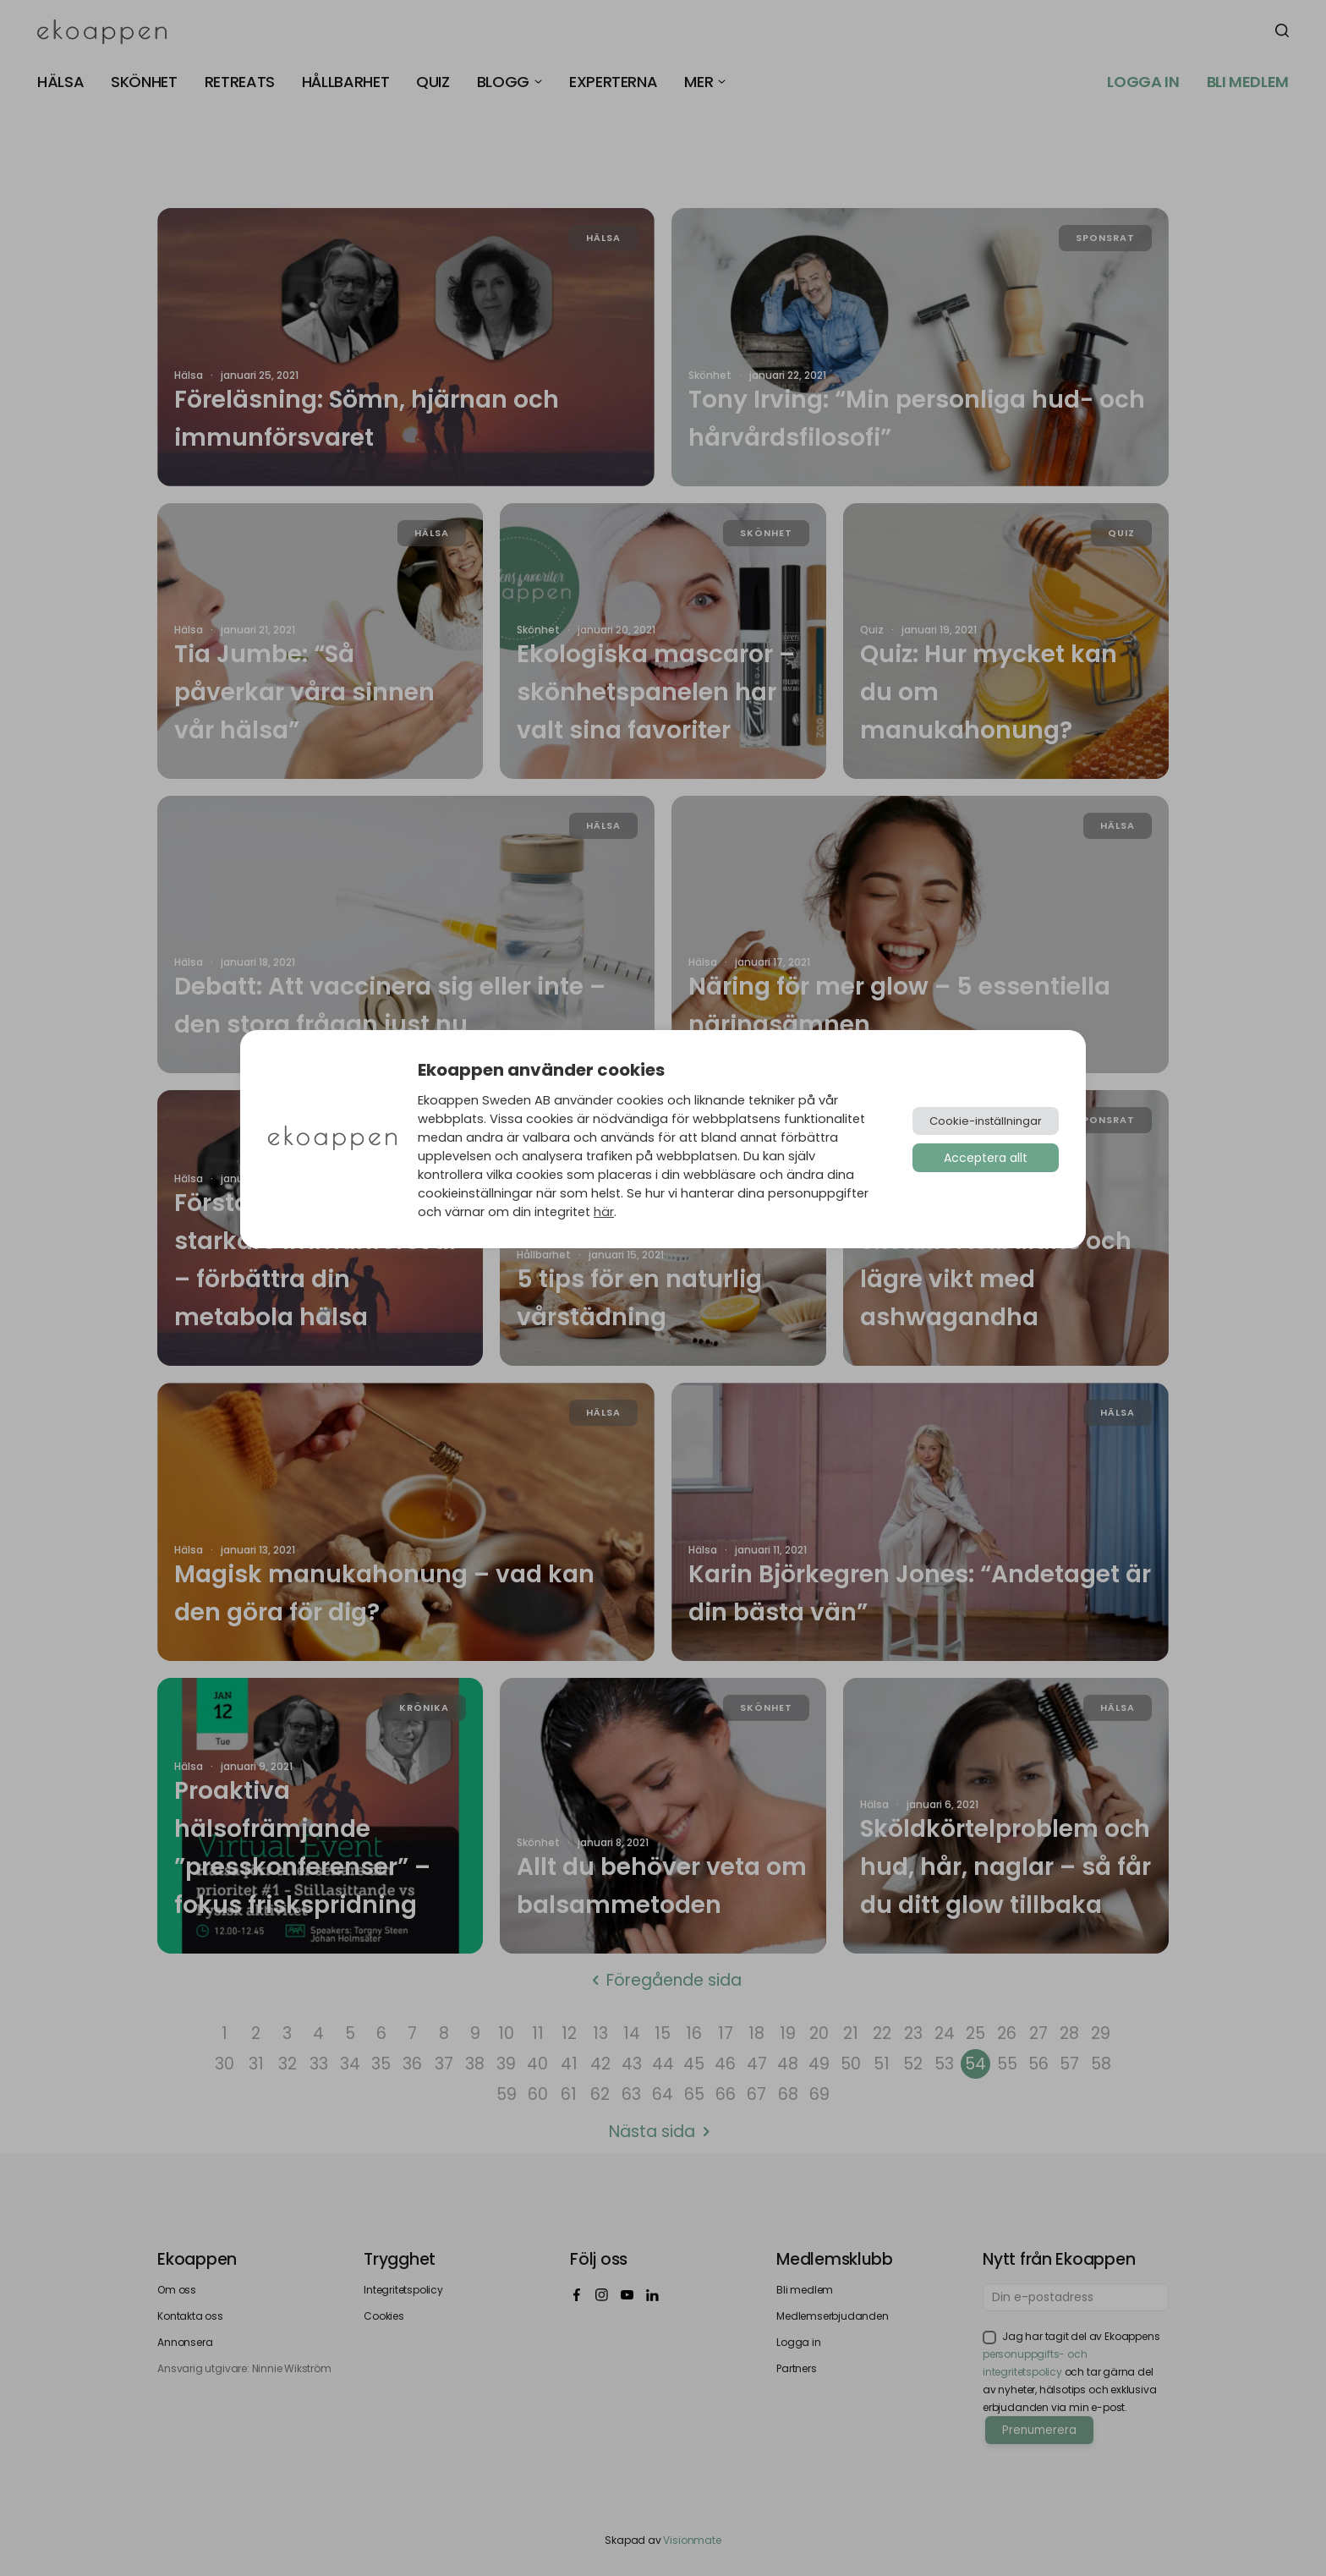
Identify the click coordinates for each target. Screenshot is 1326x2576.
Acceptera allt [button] (985, 1157)
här (604, 1211)
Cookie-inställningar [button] (985, 1121)
